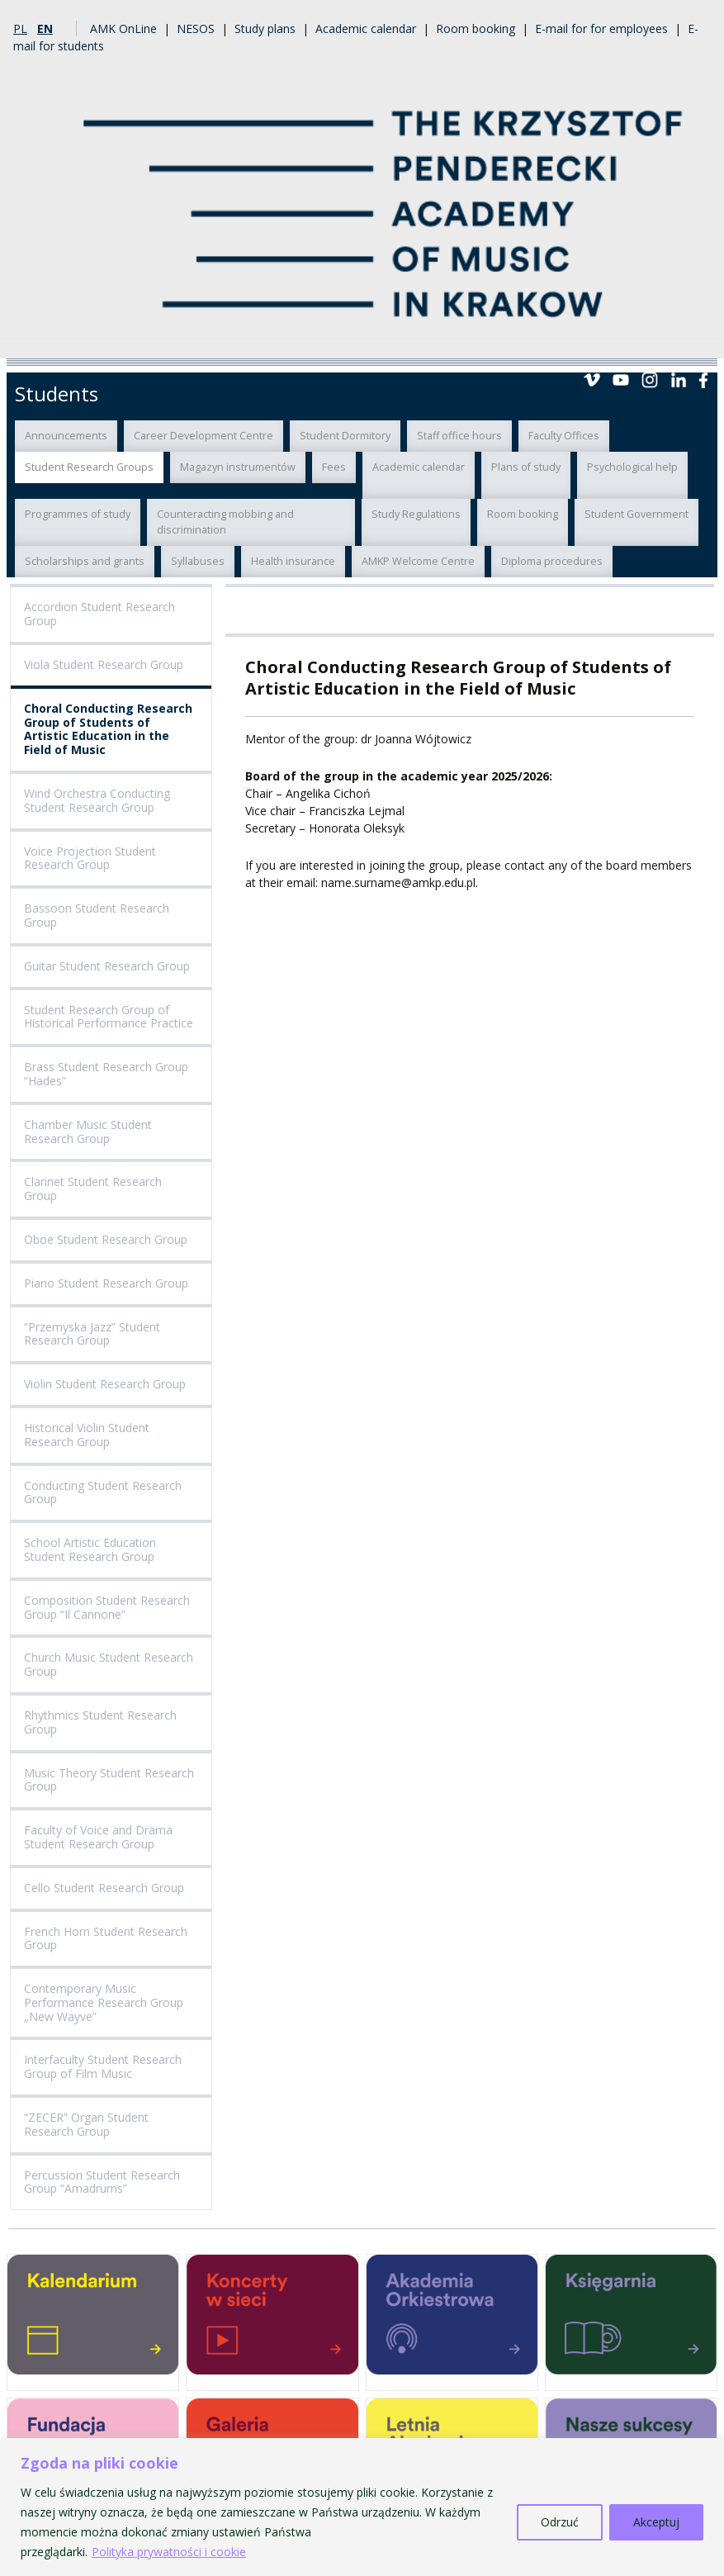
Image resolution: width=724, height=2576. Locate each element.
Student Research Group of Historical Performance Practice (108, 1017)
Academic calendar (365, 28)
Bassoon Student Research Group (96, 915)
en (45, 28)
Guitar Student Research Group (107, 966)
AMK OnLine (123, 28)
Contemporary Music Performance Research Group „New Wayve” (103, 2002)
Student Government (636, 514)
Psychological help (632, 467)
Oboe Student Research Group (105, 1239)
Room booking (475, 28)
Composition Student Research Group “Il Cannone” (107, 1607)
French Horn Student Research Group (105, 1938)
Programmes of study (77, 514)
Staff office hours (459, 436)
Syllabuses (198, 561)
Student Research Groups (89, 467)
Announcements (66, 436)
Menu (697, 338)
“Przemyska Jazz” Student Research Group (92, 1334)
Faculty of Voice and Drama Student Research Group (98, 1837)
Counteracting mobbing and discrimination (225, 522)
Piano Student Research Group (106, 1283)
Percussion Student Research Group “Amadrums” (102, 2182)
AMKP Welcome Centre (418, 561)
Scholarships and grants (84, 561)
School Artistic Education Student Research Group (90, 1549)
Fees (334, 467)
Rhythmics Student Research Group (100, 1722)
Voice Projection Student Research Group (90, 858)
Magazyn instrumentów (238, 467)
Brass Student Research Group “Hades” (106, 1074)
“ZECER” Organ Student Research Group (86, 2124)
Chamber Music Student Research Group (88, 1131)
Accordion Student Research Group (99, 614)
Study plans (265, 28)
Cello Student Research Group (104, 1887)
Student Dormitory (345, 436)
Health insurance (293, 561)
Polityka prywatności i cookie (169, 2551)
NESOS (196, 28)
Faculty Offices (563, 436)
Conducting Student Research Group (103, 1492)
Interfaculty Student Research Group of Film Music (103, 2066)
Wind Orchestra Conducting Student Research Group (97, 800)
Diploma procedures (552, 561)
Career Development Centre (203, 436)
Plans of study (526, 467)
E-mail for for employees (601, 28)
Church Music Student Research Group (108, 1664)
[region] (362, 2507)
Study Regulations (416, 514)
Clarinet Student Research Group (93, 1188)
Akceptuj (656, 2522)
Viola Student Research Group (103, 664)
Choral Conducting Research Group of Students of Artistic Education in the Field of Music (108, 728)
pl (20, 28)
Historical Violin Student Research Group (86, 1434)
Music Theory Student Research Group (109, 1780)
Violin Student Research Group (105, 1384)
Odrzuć (560, 2522)
